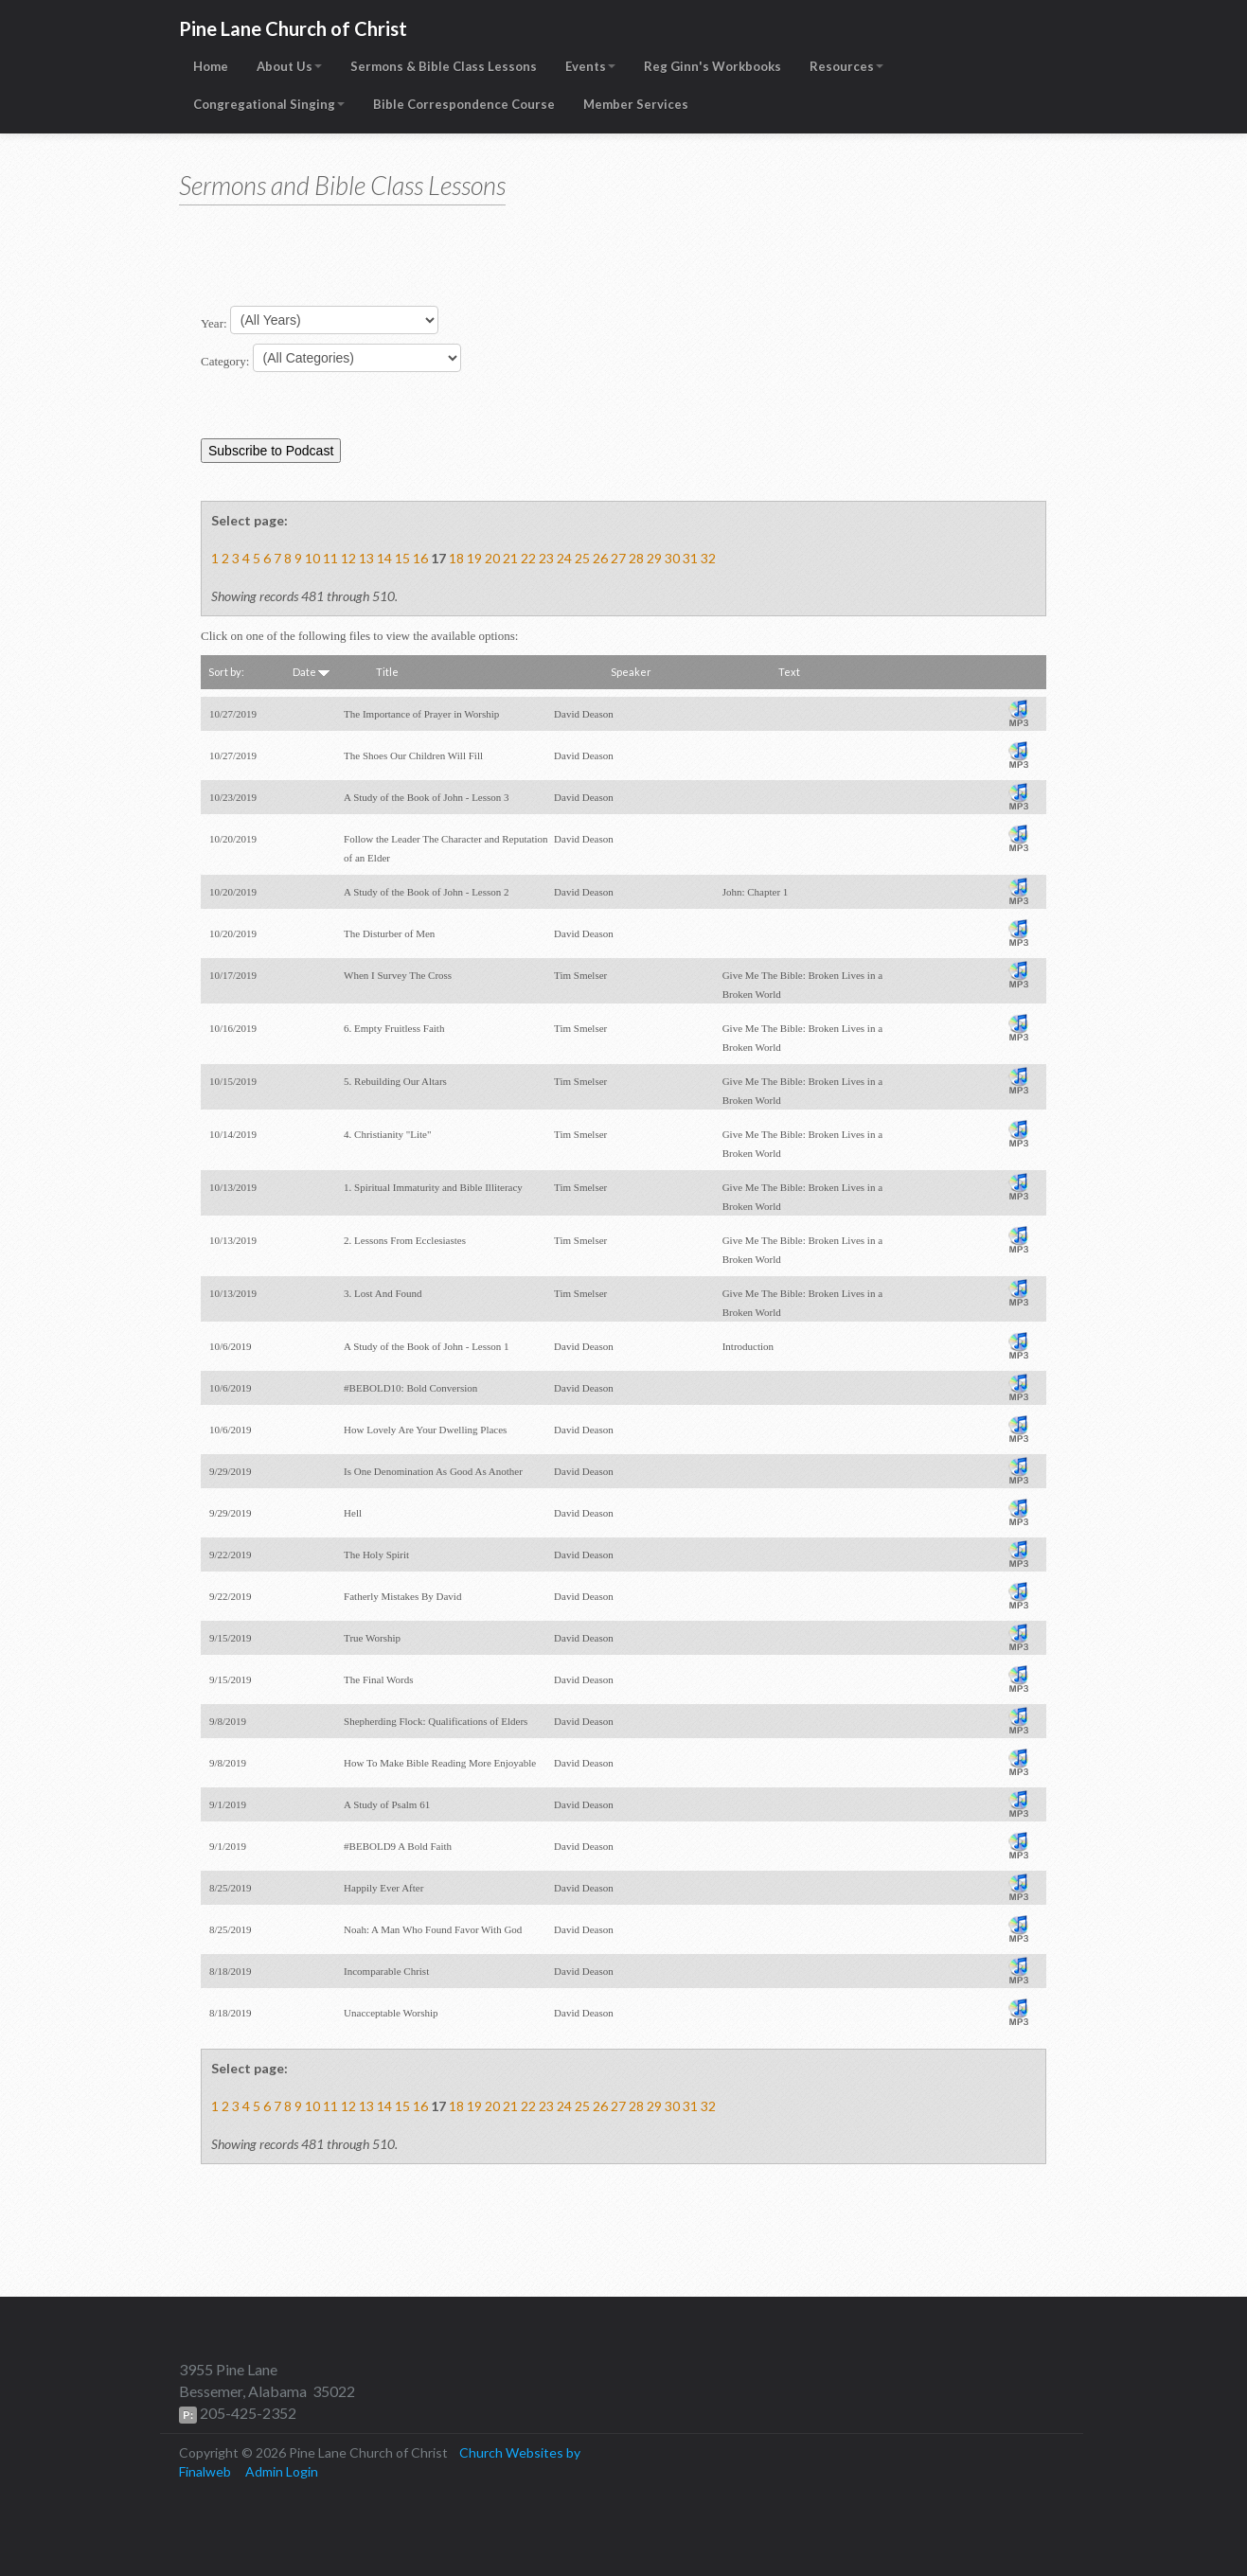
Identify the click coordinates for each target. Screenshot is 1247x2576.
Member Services (635, 104)
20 (492, 558)
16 (420, 558)
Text (789, 672)
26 (600, 558)
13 (366, 558)
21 (510, 558)
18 (456, 558)
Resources (846, 66)
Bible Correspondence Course (464, 104)
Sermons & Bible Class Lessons (443, 66)
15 (402, 558)
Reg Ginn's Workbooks (712, 66)
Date (311, 672)
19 (474, 558)
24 (564, 558)
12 (348, 558)
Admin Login (281, 2471)
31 (690, 558)
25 (582, 558)
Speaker (631, 672)
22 (528, 558)
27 (618, 558)
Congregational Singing (269, 104)
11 (330, 558)
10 (312, 558)
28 (636, 558)
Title (387, 672)
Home (210, 66)
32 (708, 558)
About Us (289, 66)
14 (384, 558)
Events (590, 66)
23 (546, 558)
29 (654, 558)
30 (672, 558)
